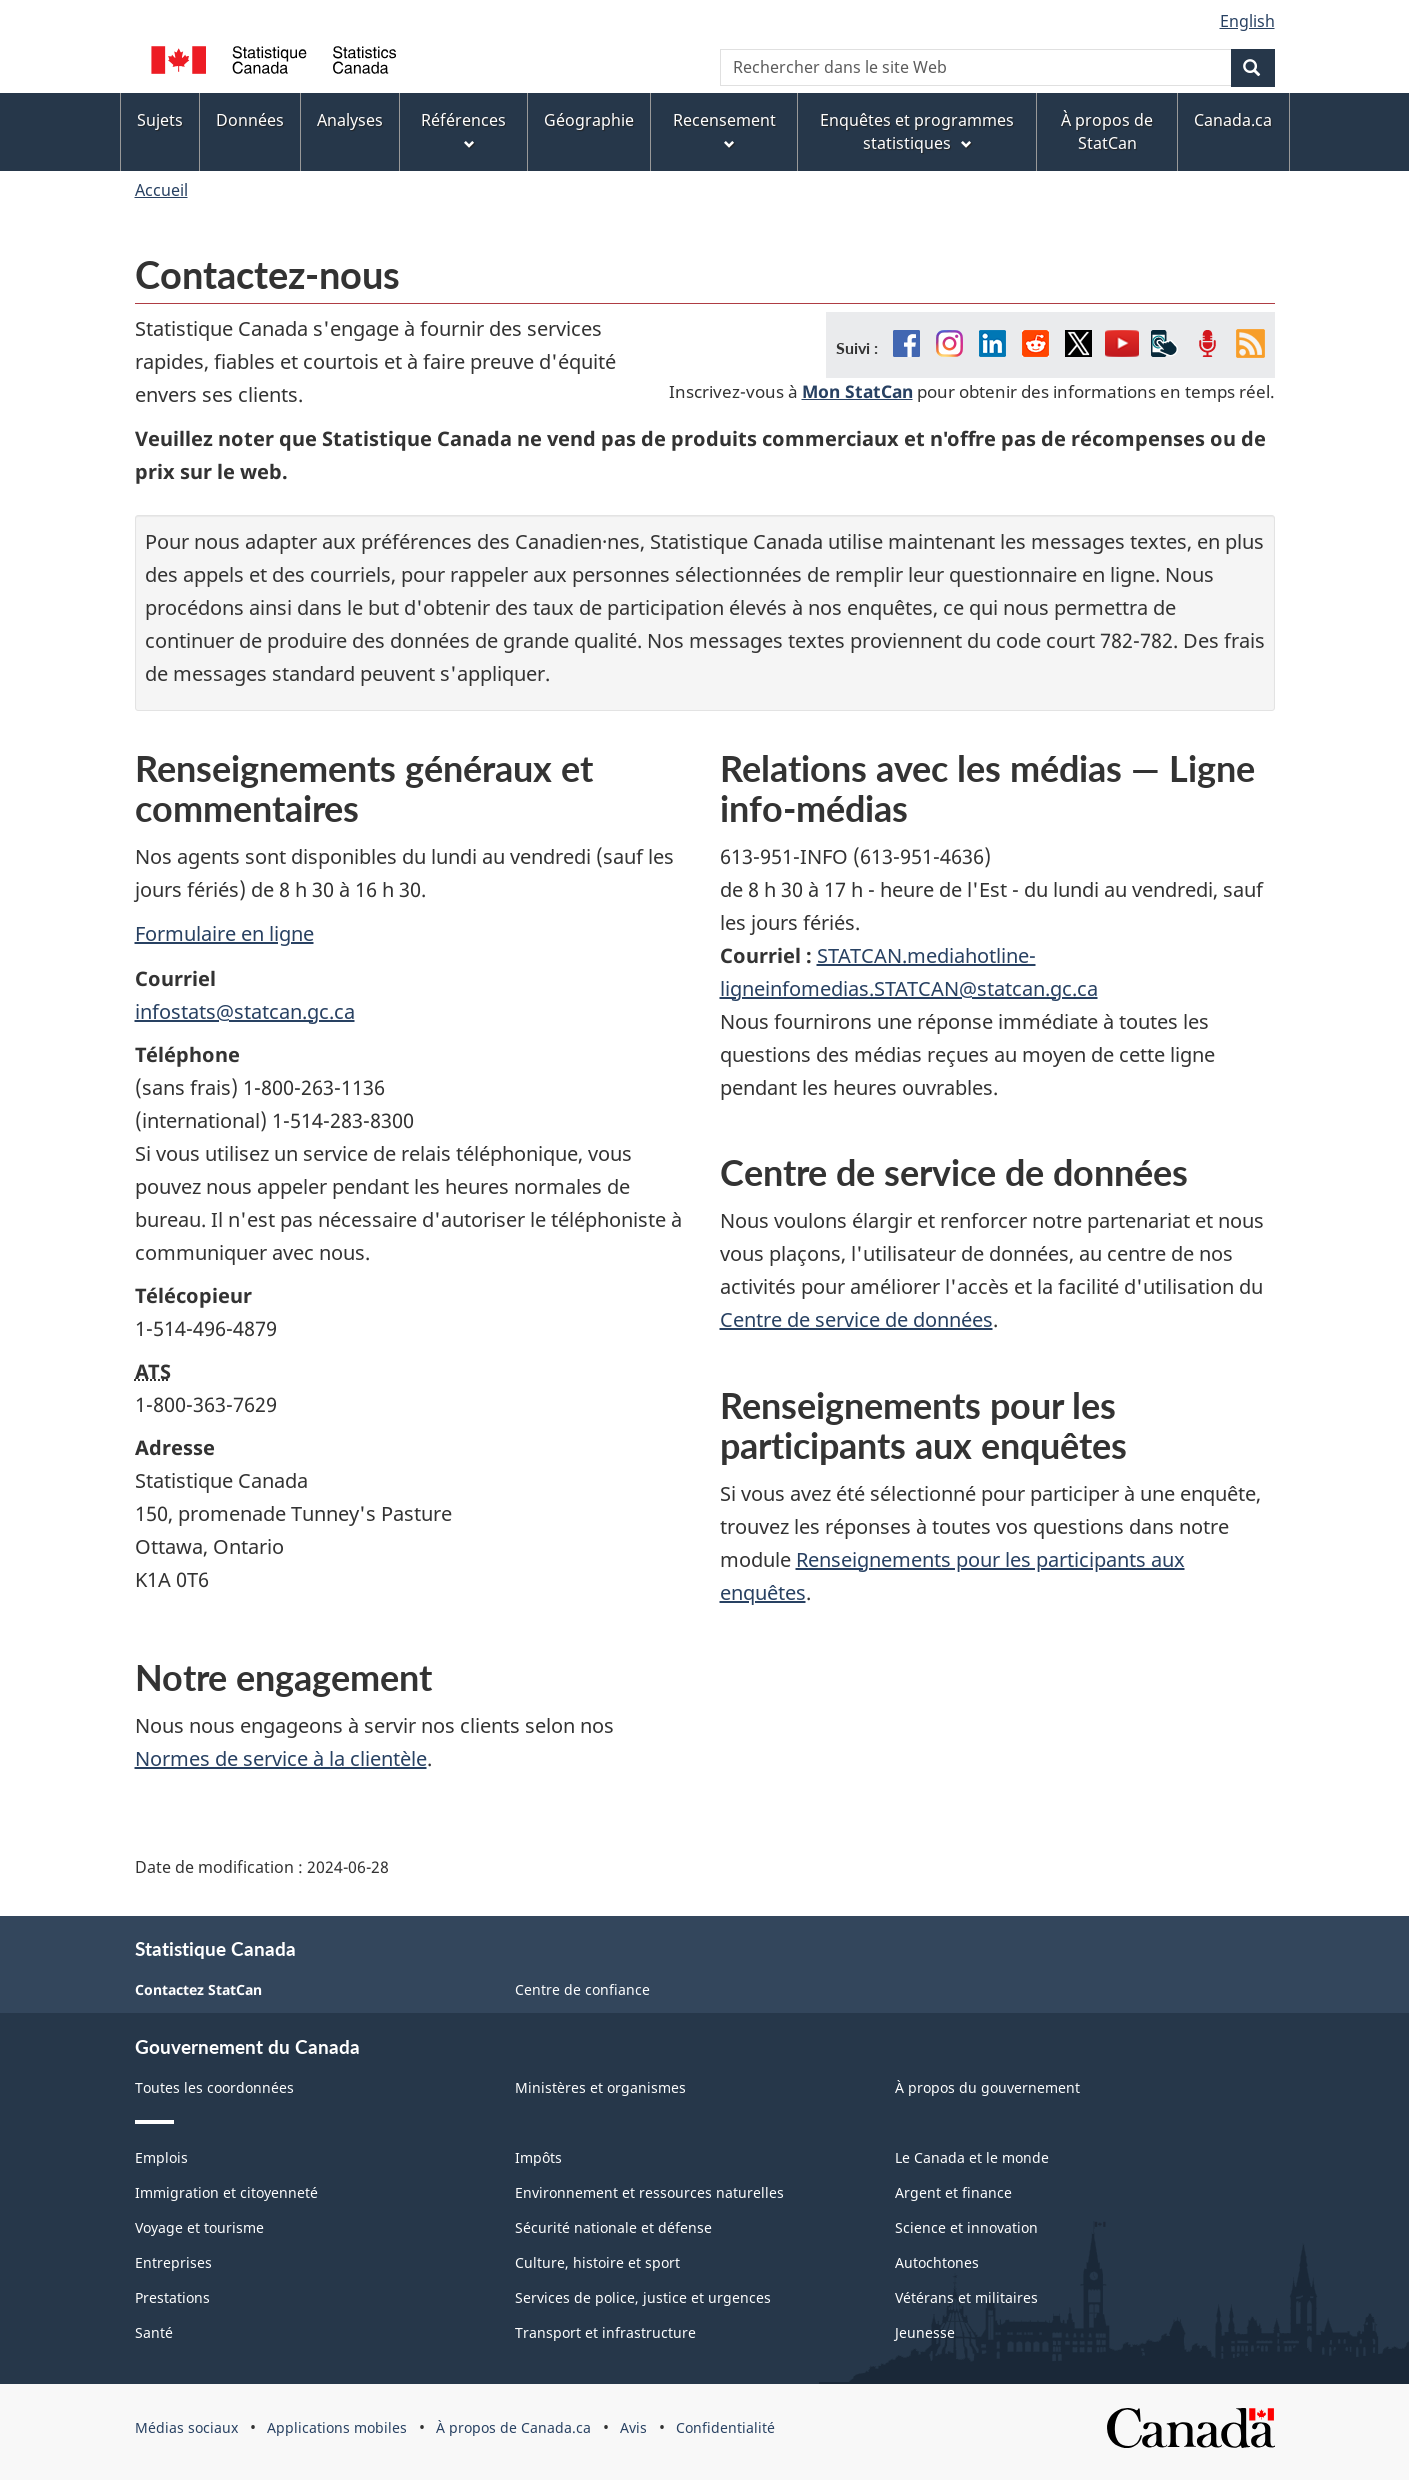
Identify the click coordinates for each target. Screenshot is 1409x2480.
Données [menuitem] (250, 120)
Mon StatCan (857, 391)
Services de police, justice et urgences (643, 2297)
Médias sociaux (186, 2427)
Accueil (161, 190)
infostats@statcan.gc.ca (245, 1011)
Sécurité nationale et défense (613, 2227)
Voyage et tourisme (199, 2227)
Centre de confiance (582, 1989)
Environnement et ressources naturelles (649, 2192)
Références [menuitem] (463, 131)
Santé (154, 2332)
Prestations (172, 2297)
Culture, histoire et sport (597, 2262)
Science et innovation (966, 2227)
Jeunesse (925, 2332)
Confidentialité (725, 2427)
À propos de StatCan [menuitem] (1107, 131)
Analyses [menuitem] (350, 120)
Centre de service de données (856, 1319)
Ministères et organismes (600, 2087)
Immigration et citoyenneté (226, 2192)
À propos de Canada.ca (513, 2427)
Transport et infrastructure (605, 2332)
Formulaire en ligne (224, 933)
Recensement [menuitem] (724, 131)
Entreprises (173, 2262)
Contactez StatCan (198, 1989)
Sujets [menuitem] (160, 120)
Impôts (538, 2157)
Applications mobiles (337, 2427)
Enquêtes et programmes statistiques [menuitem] (917, 131)
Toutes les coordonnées (214, 2087)
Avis (633, 2427)
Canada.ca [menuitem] (1233, 120)
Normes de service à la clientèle (281, 1758)
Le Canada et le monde (972, 2157)
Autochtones (937, 2262)
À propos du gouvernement (987, 2087)
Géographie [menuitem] (589, 120)
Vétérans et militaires (966, 2297)
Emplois (161, 2157)
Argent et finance (953, 2192)
